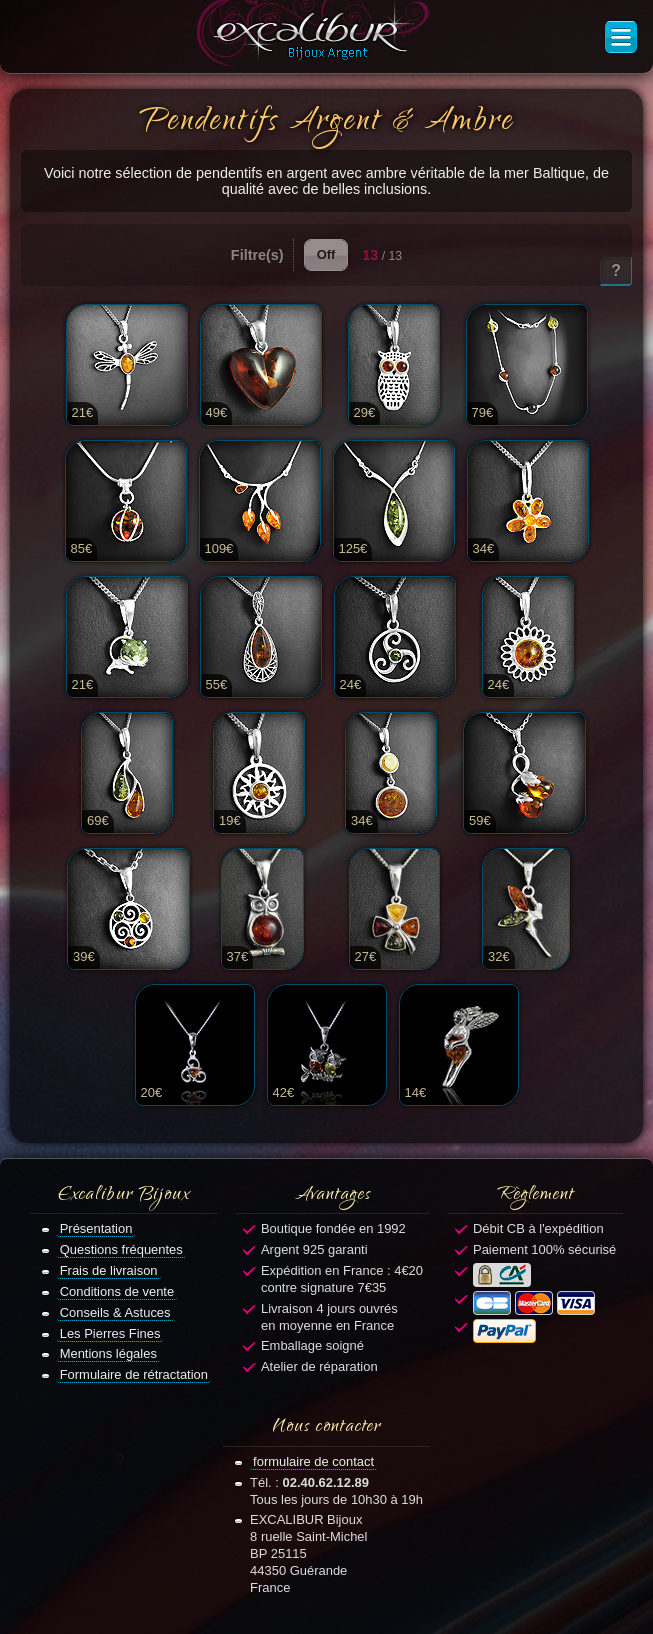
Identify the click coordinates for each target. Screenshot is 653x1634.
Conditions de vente (117, 1291)
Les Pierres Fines (110, 1333)
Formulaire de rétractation (134, 1374)
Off (326, 254)
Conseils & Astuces (115, 1312)
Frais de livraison (109, 1270)
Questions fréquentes (121, 1249)
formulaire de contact (313, 1461)
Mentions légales (108, 1353)
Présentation (96, 1228)
